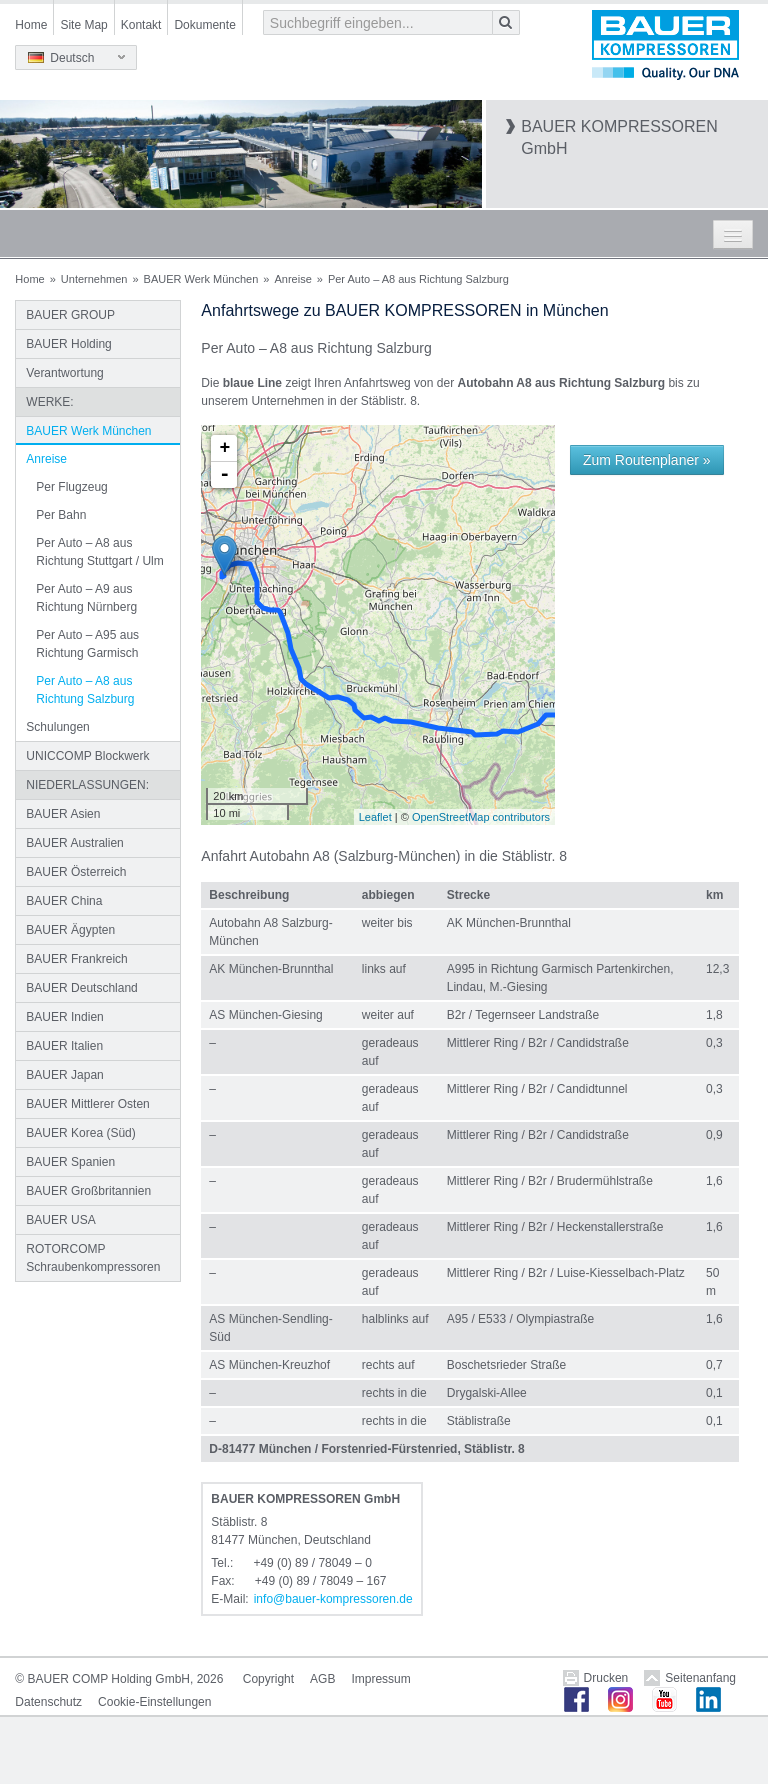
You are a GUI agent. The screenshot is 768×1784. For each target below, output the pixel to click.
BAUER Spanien (70, 1162)
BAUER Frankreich (76, 959)
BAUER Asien (63, 814)
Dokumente (204, 25)
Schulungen (57, 727)
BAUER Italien (64, 1046)
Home (31, 25)
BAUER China (64, 901)
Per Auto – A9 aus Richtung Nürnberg (86, 598)
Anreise (292, 279)
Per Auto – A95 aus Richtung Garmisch (87, 644)
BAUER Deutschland (81, 988)
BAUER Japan (64, 1075)
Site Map (83, 25)
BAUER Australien (74, 843)
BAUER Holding (68, 344)
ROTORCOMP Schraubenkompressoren (93, 1258)
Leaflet (375, 817)
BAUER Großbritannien (88, 1191)
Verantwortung (64, 373)
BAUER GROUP (70, 315)
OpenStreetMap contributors (481, 817)
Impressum (380, 1679)
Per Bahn (61, 515)
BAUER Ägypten (70, 930)
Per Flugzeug (71, 487)
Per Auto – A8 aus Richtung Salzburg (85, 690)
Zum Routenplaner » (647, 460)
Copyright (268, 1679)
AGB (322, 1679)
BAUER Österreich (76, 872)
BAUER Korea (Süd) (80, 1133)
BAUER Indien (64, 1017)
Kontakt (141, 25)
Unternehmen (94, 279)
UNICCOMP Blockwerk (87, 756)
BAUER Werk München (201, 279)
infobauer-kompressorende (333, 1599)
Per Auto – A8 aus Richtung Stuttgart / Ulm (99, 552)
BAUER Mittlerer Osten (87, 1104)
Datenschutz (48, 1702)
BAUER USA (60, 1220)
